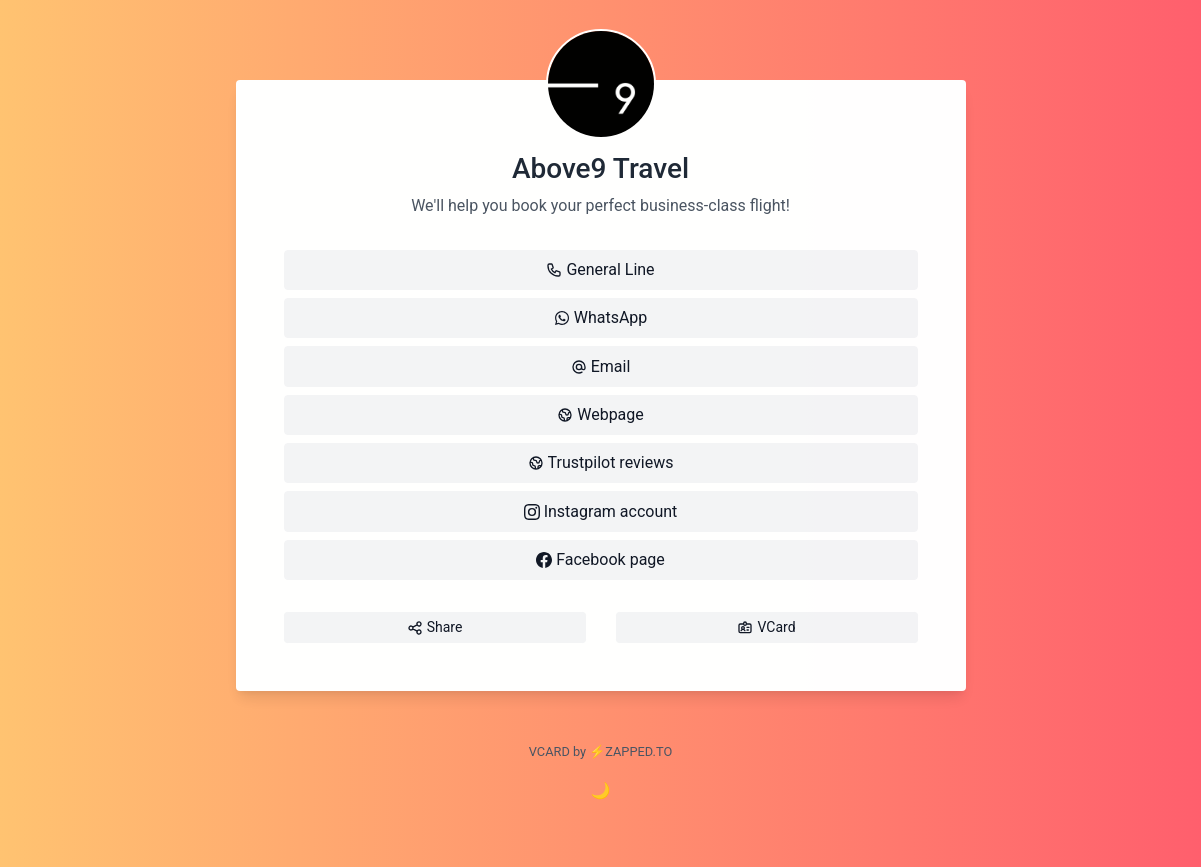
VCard (766, 627)
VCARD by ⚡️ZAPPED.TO (600, 751)
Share (435, 627)
